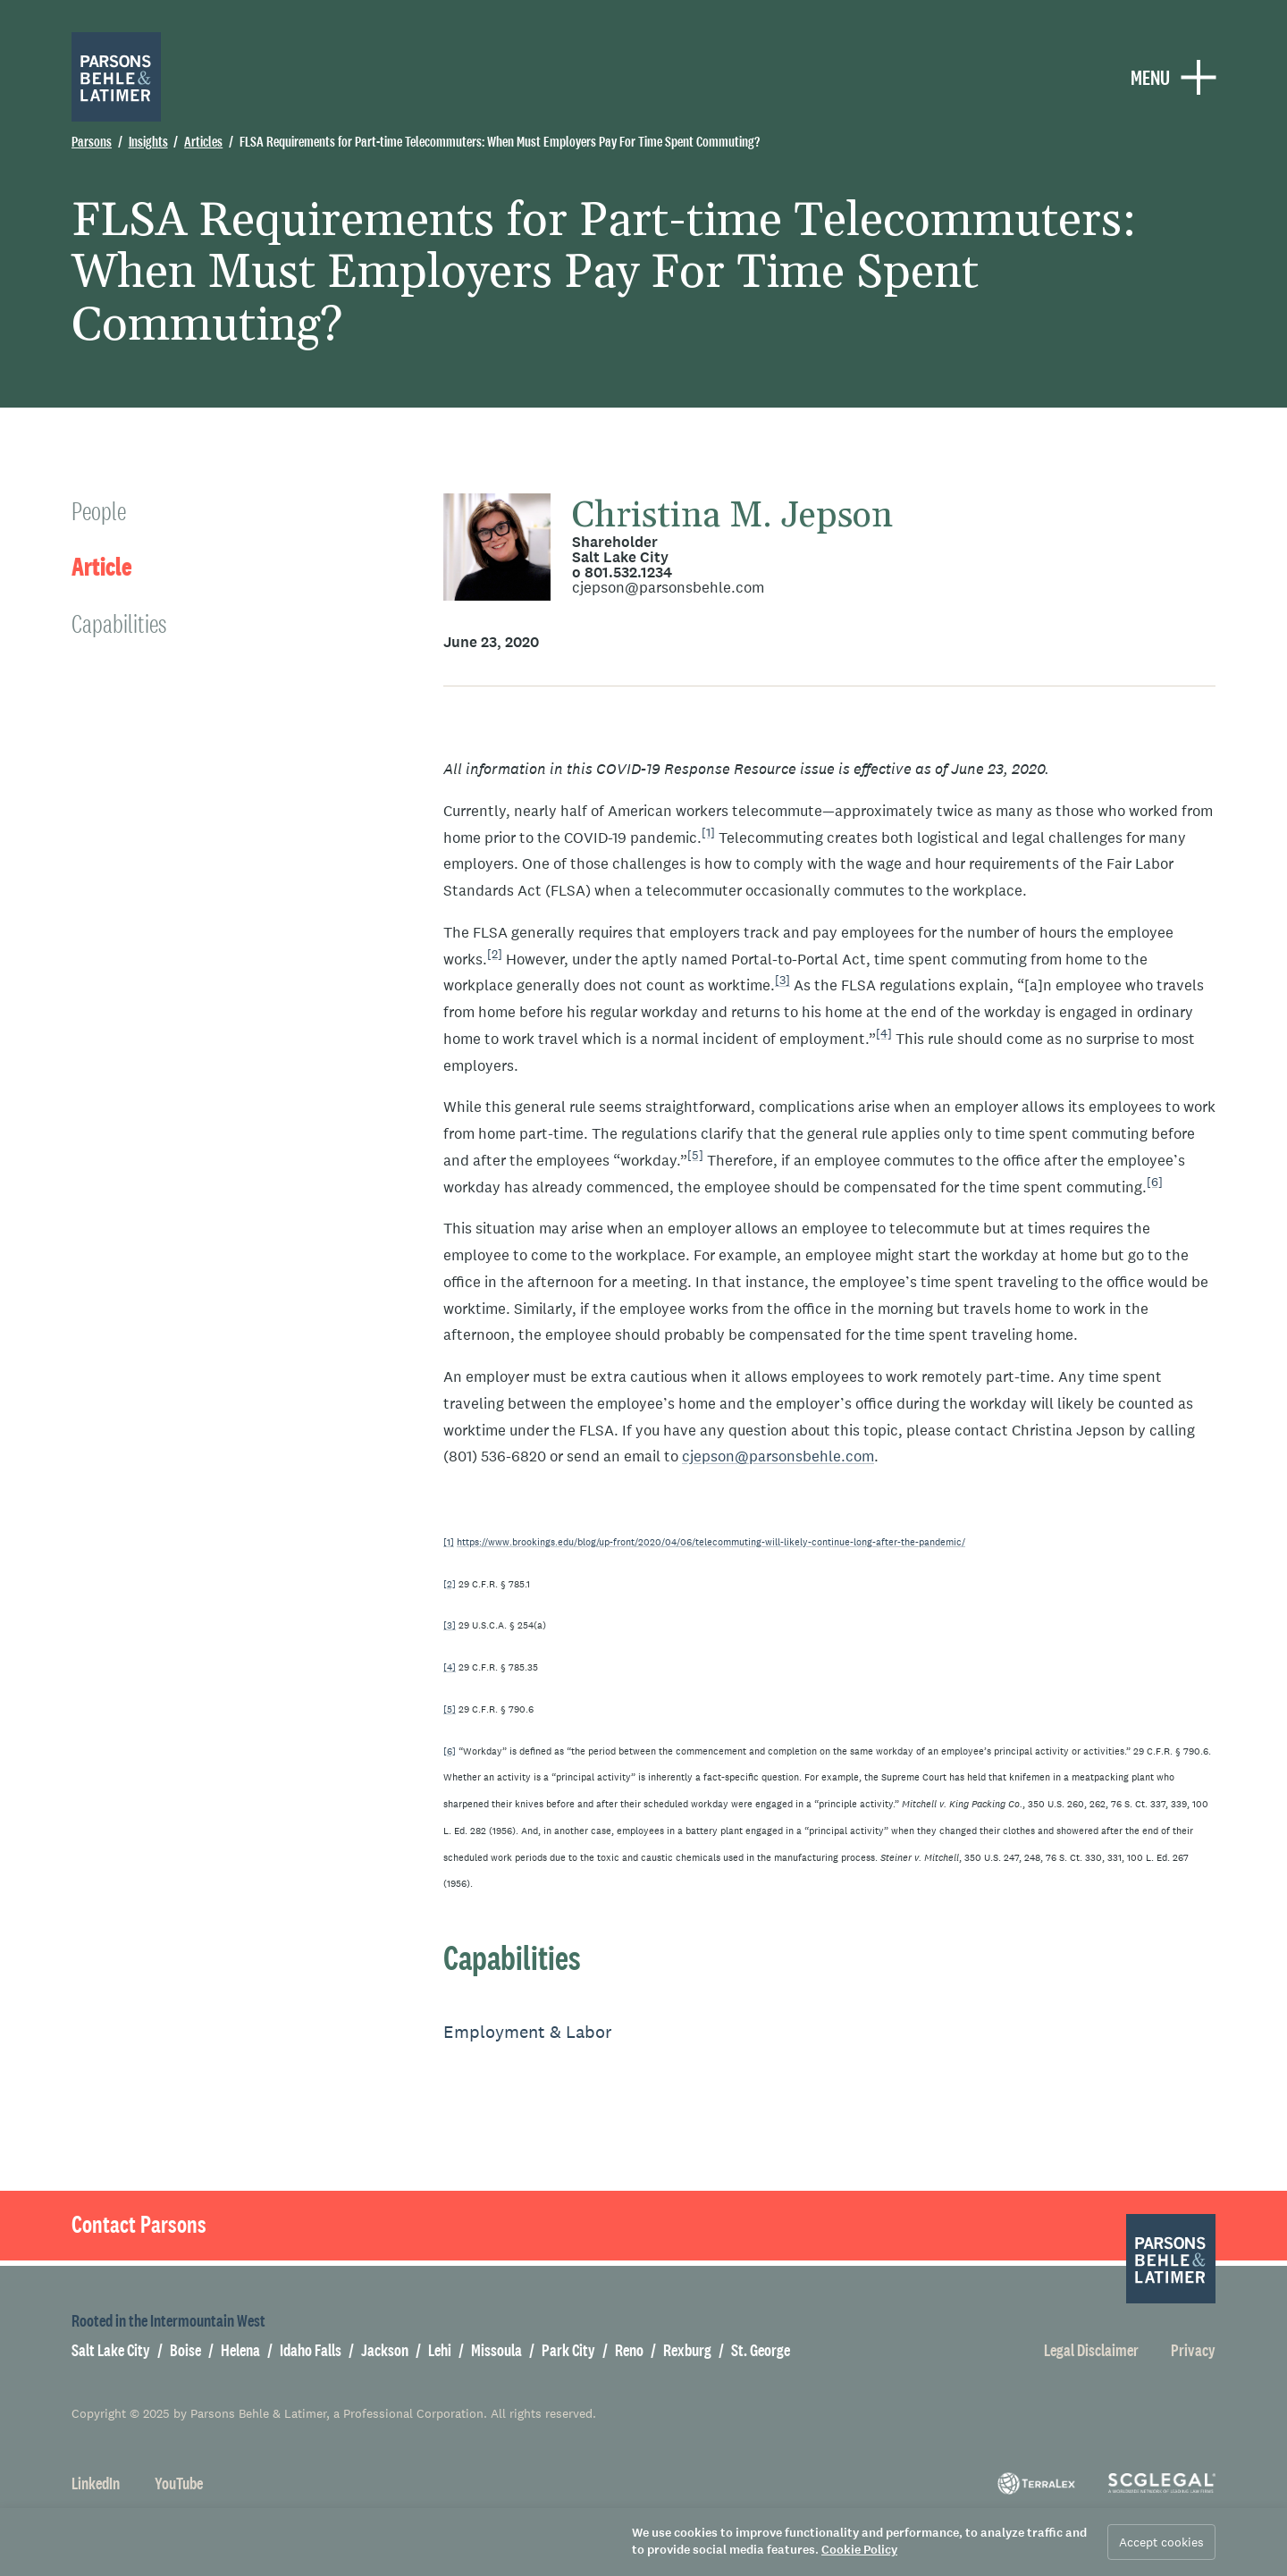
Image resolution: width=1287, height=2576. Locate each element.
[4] (884, 1033)
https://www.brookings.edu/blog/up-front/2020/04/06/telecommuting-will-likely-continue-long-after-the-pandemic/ (711, 1542)
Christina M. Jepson (732, 516)
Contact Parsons (139, 2224)
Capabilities (119, 623)
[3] (782, 980)
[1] (708, 832)
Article (102, 567)
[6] (1155, 1182)
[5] (695, 1155)
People (99, 511)
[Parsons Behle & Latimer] (116, 77)
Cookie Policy (859, 2549)
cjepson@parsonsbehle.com (668, 587)
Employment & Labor (527, 2031)
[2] (494, 954)
